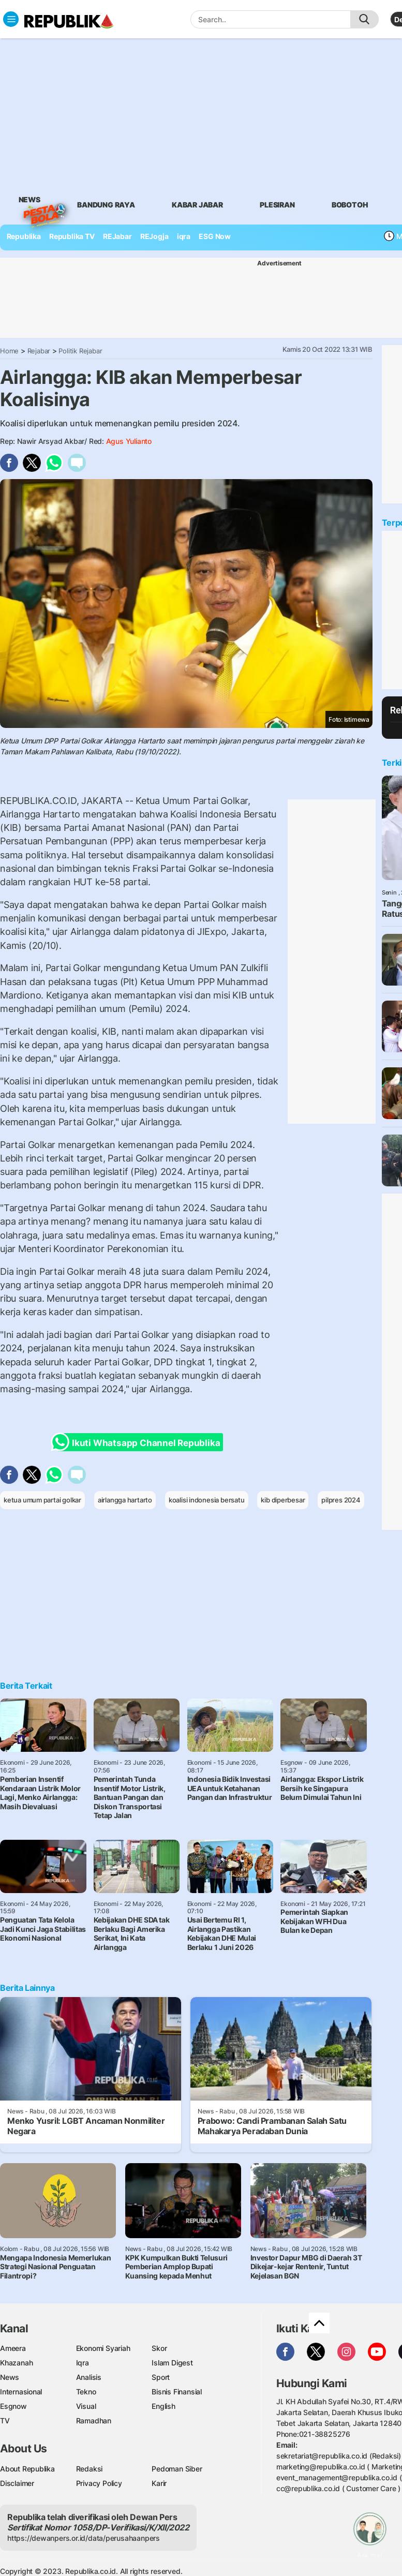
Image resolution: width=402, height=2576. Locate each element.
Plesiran (277, 204)
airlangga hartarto (125, 1500)
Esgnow (13, 2406)
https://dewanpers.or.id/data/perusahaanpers (83, 2538)
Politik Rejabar (80, 351)
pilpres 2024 (340, 1500)
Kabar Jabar (197, 204)
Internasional (21, 2391)
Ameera (13, 2348)
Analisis (88, 2377)
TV (5, 2420)
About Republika (27, 2468)
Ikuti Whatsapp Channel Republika (138, 1442)
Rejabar (39, 351)
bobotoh (350, 204)
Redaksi (89, 2468)
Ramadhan (93, 2420)
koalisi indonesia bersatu (207, 1500)
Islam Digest (172, 2362)
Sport (161, 2377)
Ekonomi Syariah (103, 2348)
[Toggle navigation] (11, 19)
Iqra (82, 2362)
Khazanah (16, 2362)
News (29, 201)
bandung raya (106, 204)
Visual (86, 2406)
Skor (159, 2348)
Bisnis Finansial (177, 2391)
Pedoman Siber (177, 2468)
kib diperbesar (283, 1500)
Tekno (86, 2391)
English (163, 2406)
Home (9, 351)
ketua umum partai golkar (42, 1500)
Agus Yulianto (129, 441)
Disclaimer (17, 2483)
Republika (24, 236)
